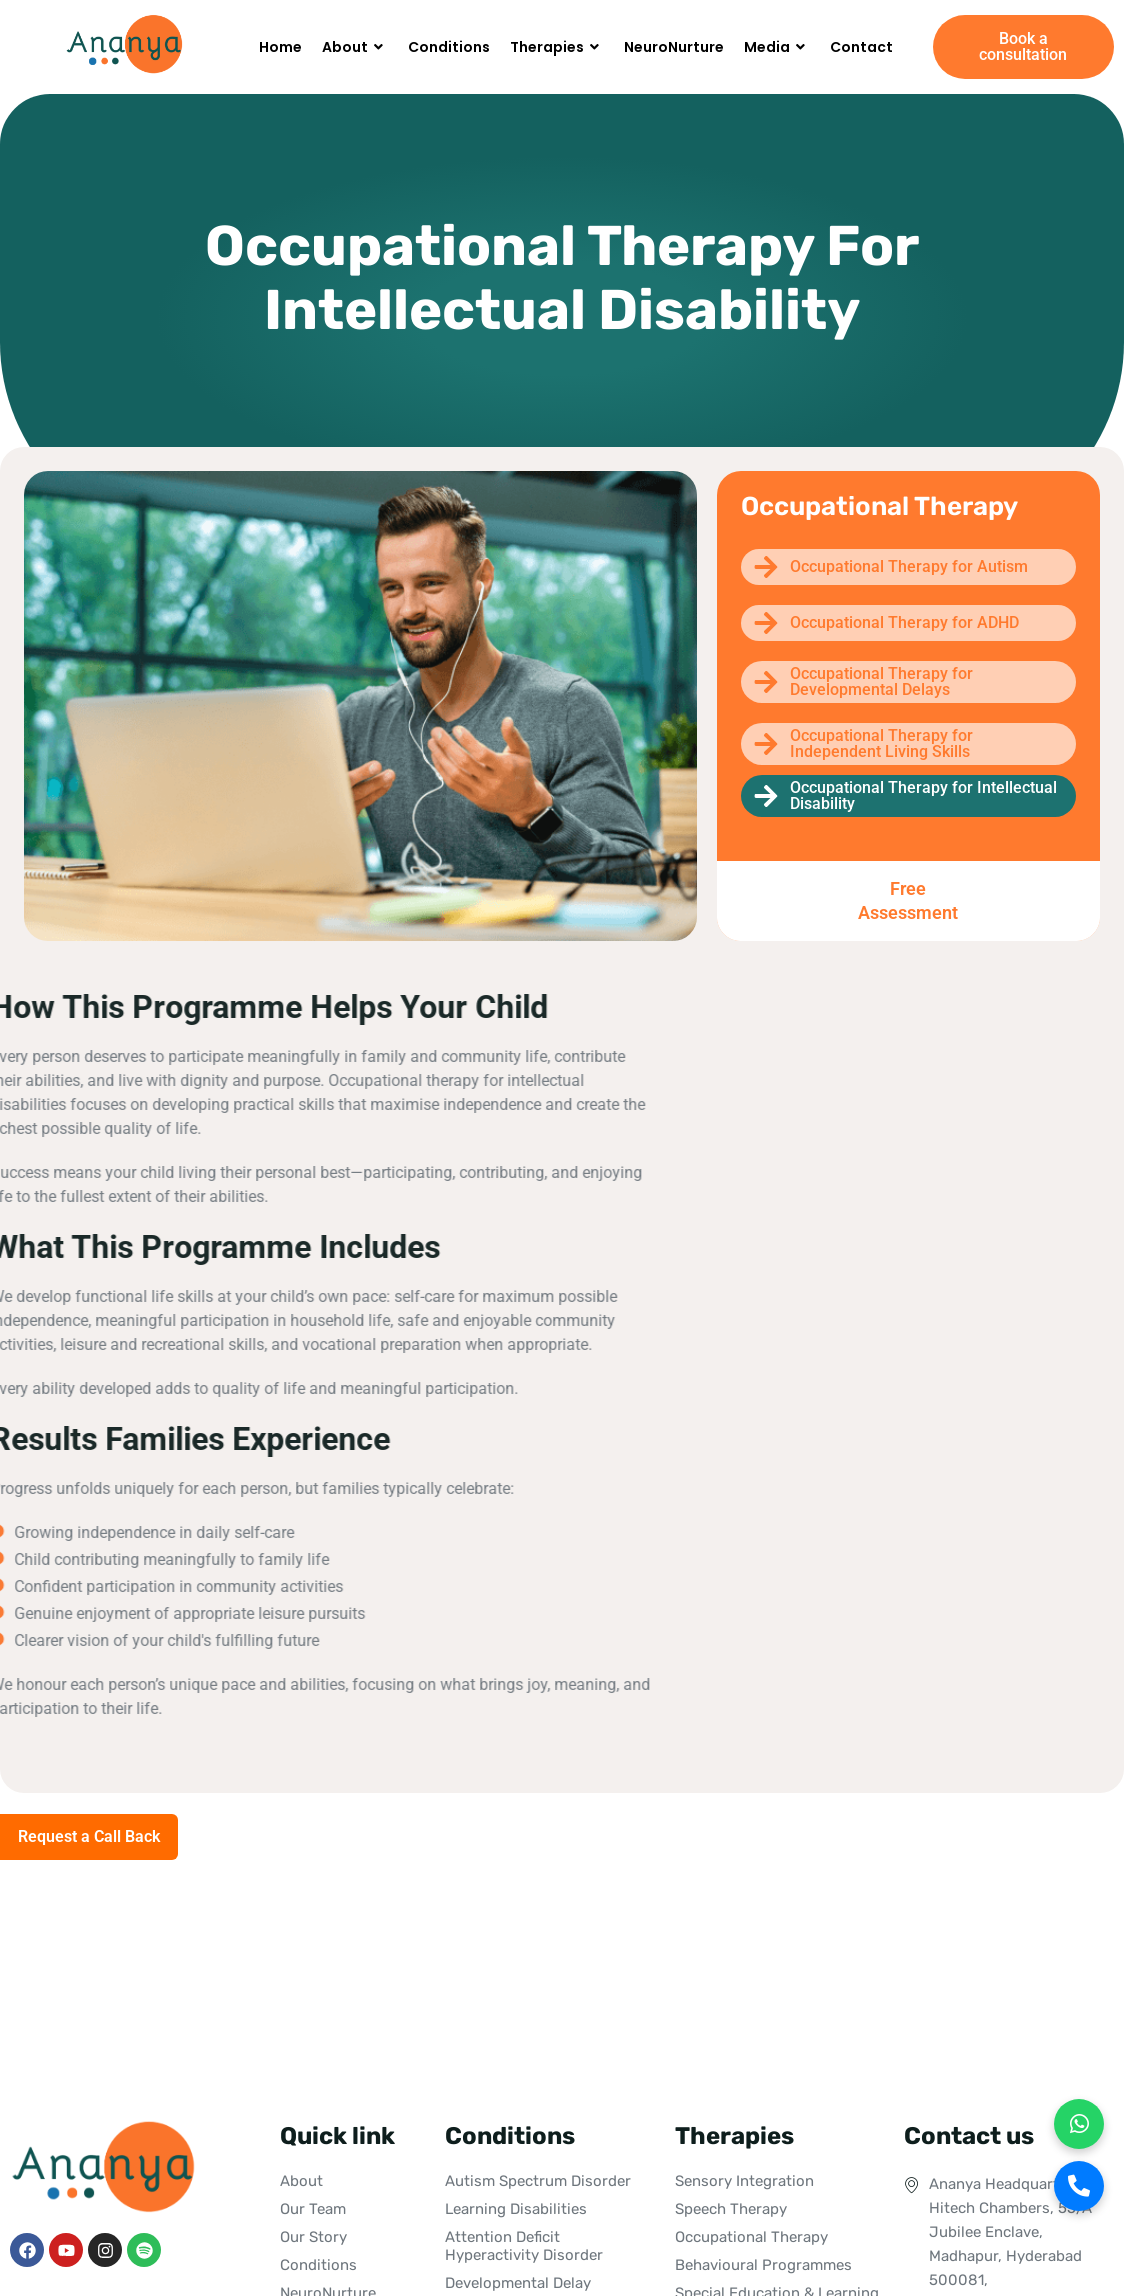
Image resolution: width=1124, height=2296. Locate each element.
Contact (861, 47)
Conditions (449, 47)
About (355, 47)
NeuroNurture (674, 47)
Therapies (557, 47)
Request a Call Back (89, 1836)
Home (280, 47)
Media (777, 47)
